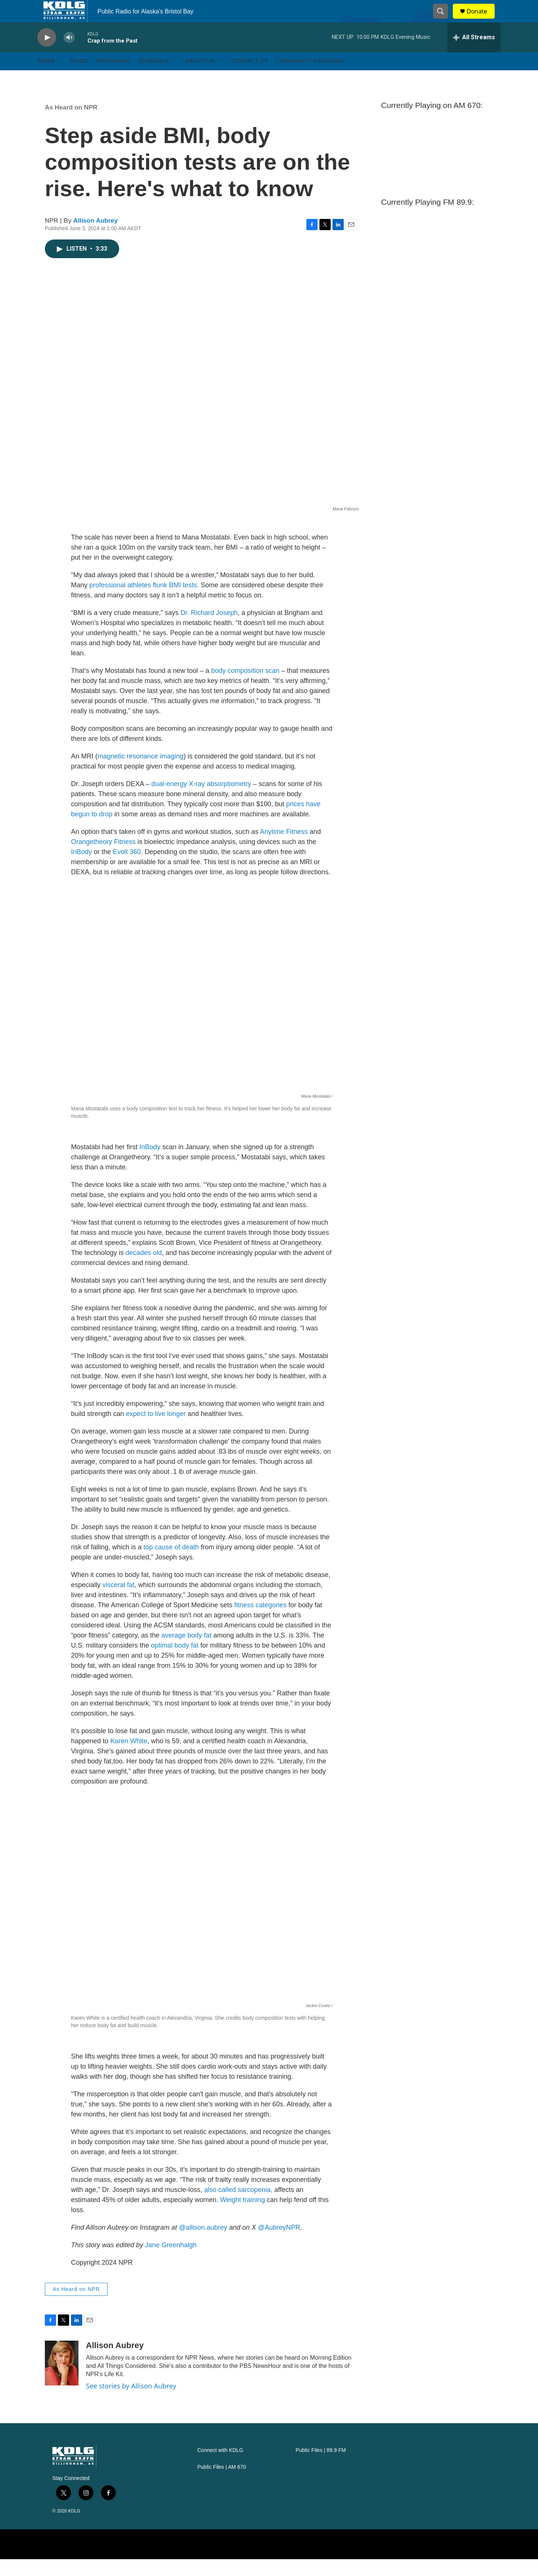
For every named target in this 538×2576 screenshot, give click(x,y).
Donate (481, 20)
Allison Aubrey (95, 237)
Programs (113, 78)
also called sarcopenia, (238, 2206)
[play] (47, 54)
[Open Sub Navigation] (60, 78)
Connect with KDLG (220, 2467)
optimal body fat (174, 1662)
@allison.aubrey (203, 2244)
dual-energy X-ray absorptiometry (201, 800)
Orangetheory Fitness (103, 858)
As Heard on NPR (71, 124)
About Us (200, 78)
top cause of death (171, 1564)
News (46, 78)
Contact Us (249, 78)
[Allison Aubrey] (61, 2379)
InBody (81, 868)
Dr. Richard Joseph (209, 629)
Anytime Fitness (284, 848)
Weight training (242, 2216)
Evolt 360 (127, 868)
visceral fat (118, 1601)
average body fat (186, 1652)
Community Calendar (310, 78)
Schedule (153, 78)
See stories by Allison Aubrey (131, 2402)
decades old (144, 1269)
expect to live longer (156, 1430)
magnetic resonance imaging (140, 773)
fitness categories (260, 1622)
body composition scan (245, 687)
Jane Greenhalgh (171, 2262)
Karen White (128, 1758)
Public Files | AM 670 (221, 2484)
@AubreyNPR (279, 2244)
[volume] (69, 54)
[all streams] (474, 54)
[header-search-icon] (443, 19)
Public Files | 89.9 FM (321, 2467)
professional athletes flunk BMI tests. (144, 602)
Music (80, 78)
